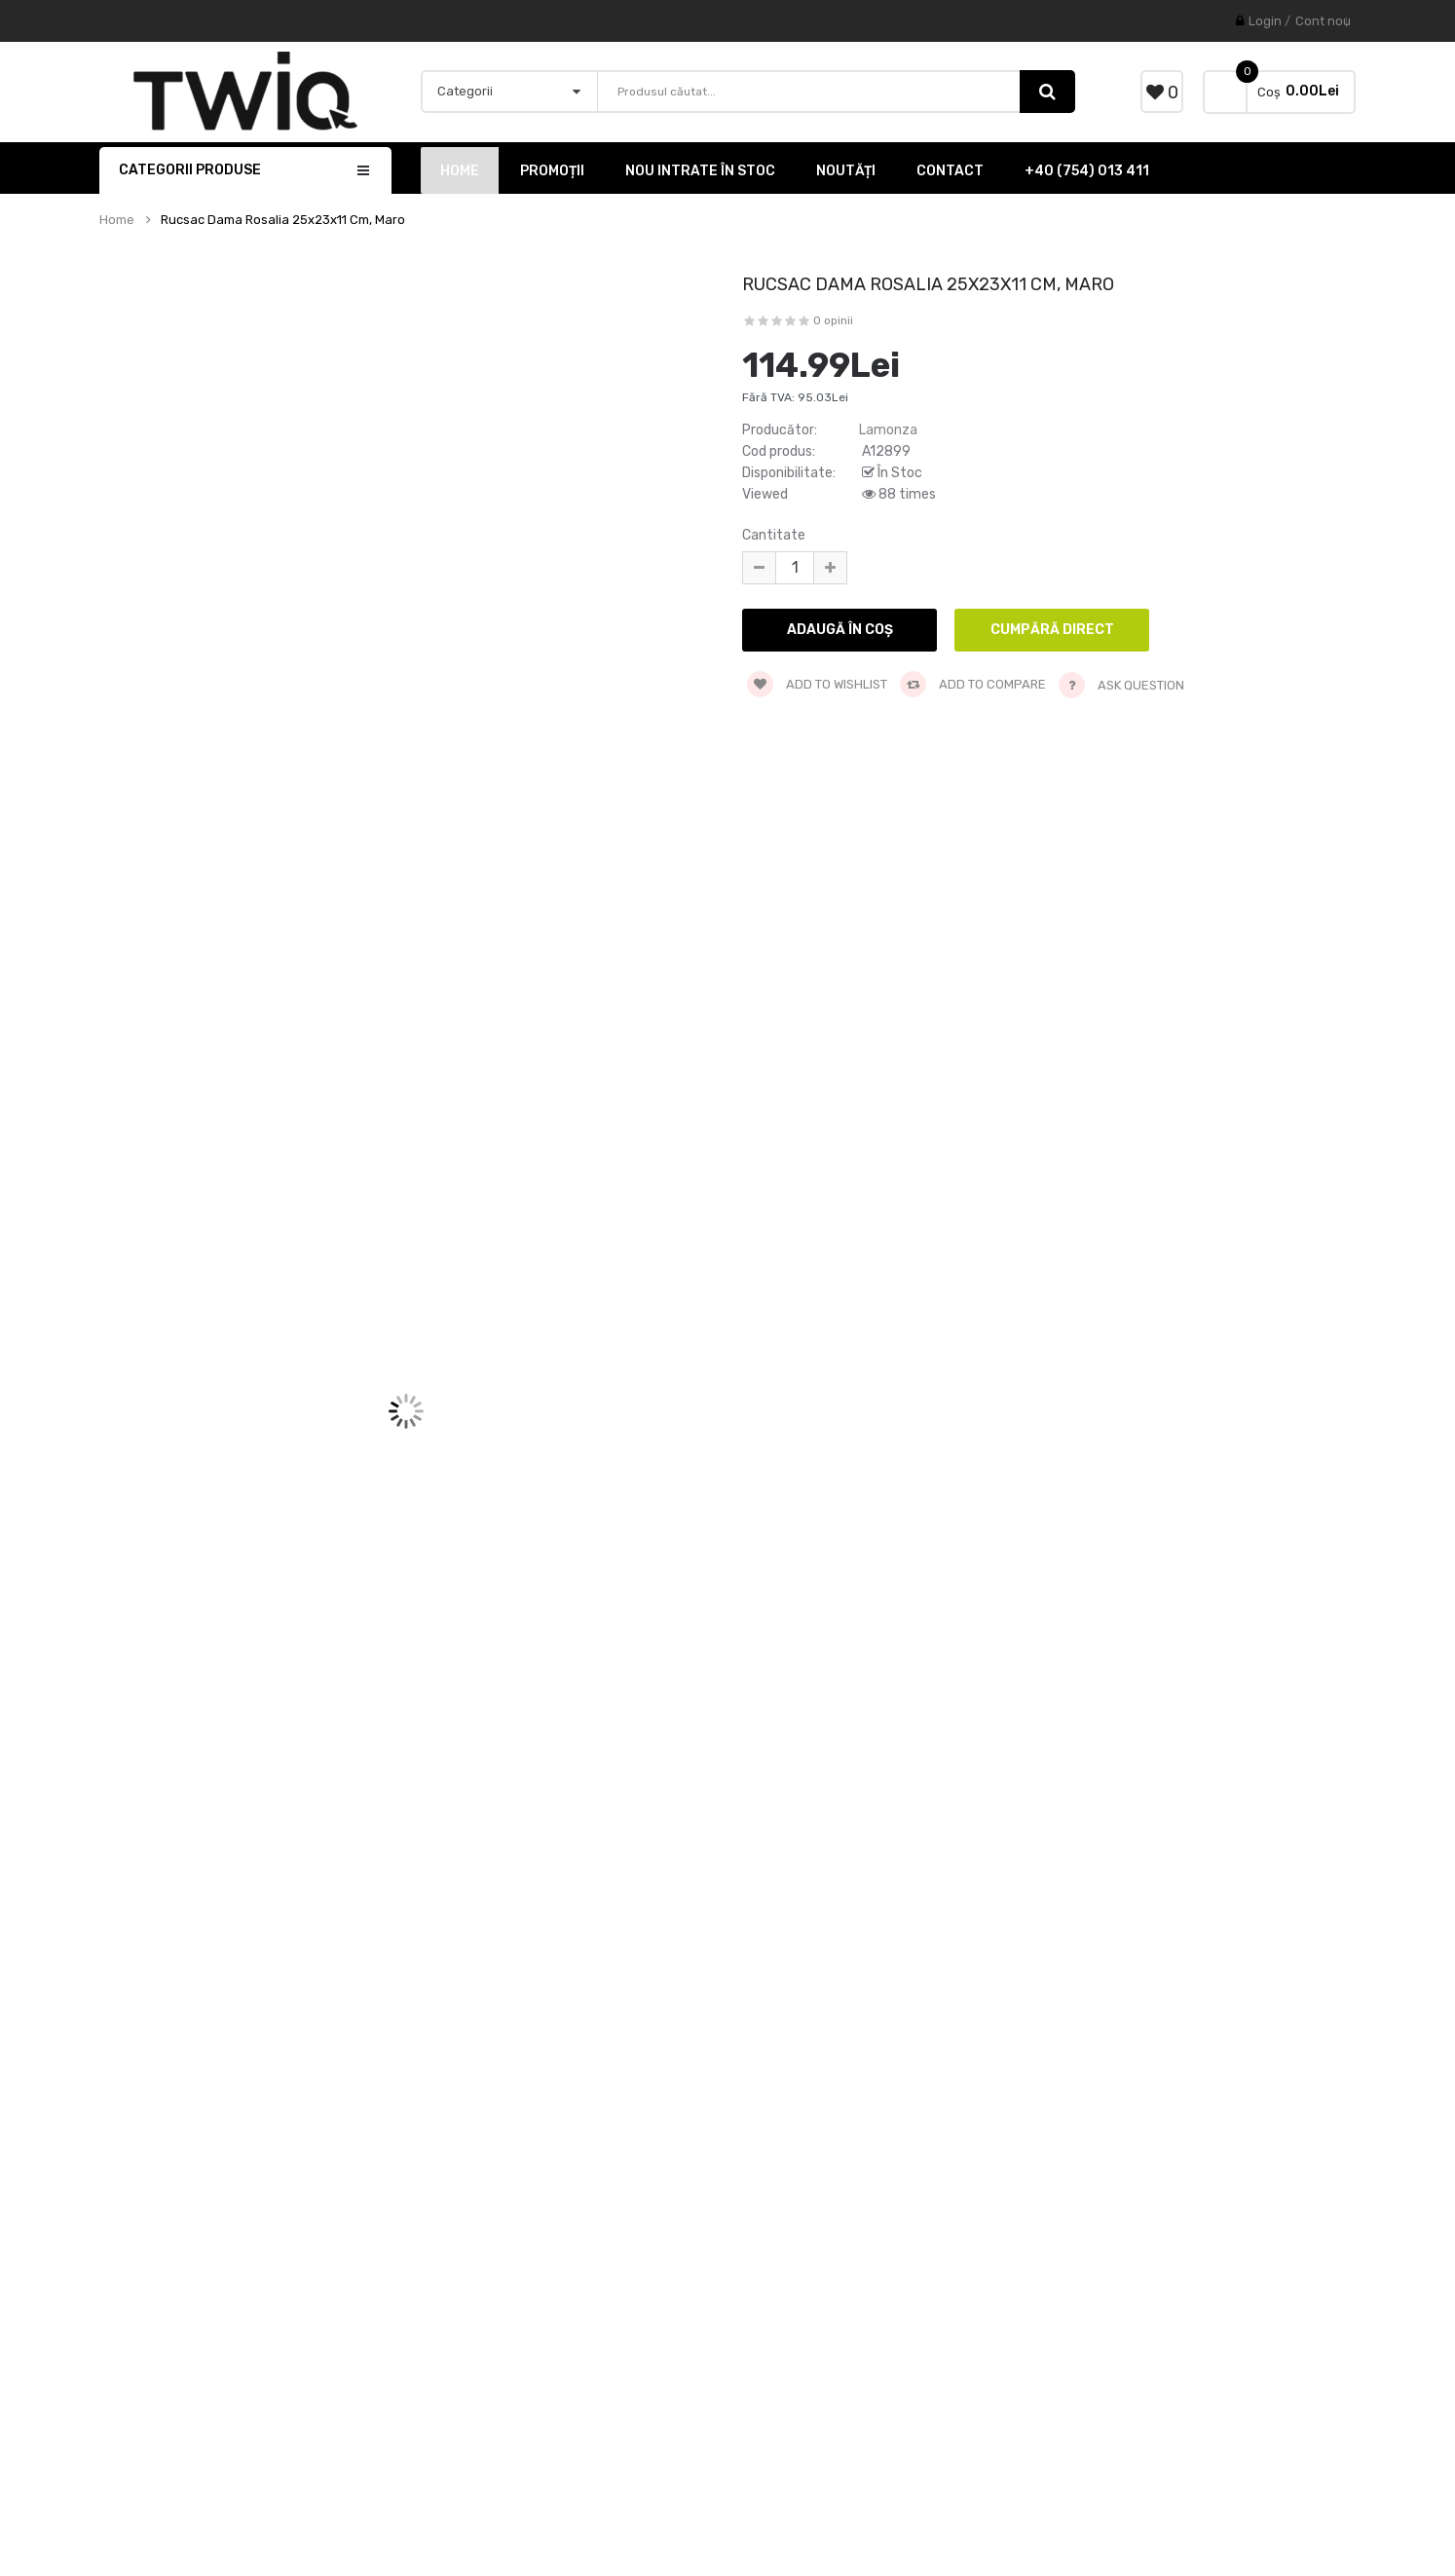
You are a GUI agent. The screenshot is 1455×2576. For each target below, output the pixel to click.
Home (116, 220)
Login (1265, 21)
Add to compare (973, 684)
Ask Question (1141, 685)
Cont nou (1323, 21)
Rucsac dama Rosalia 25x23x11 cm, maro (283, 220)
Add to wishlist (817, 684)
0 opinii (833, 320)
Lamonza (888, 430)
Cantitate (773, 535)
